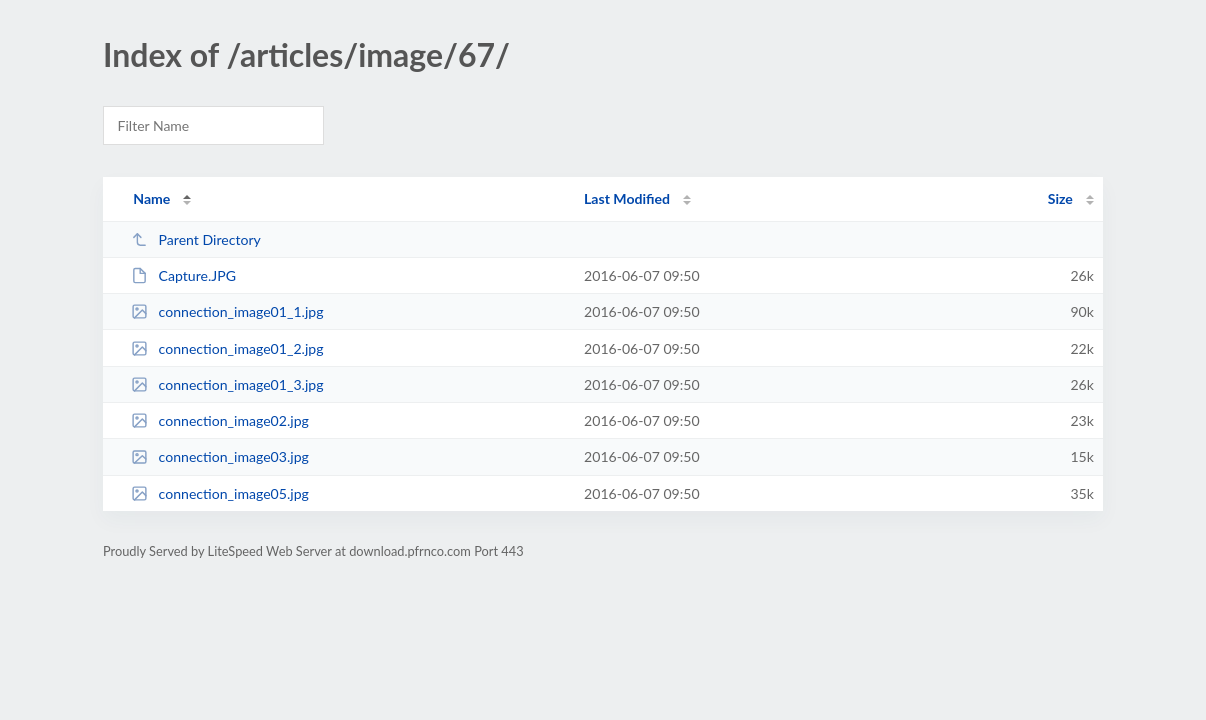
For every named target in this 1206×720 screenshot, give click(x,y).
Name (151, 198)
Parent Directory (196, 239)
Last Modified (627, 198)
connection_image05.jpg (220, 493)
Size (1060, 198)
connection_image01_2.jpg (227, 348)
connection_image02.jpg (220, 420)
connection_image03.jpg (220, 456)
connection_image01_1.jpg (227, 311)
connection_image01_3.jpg (227, 384)
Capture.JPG (183, 275)
